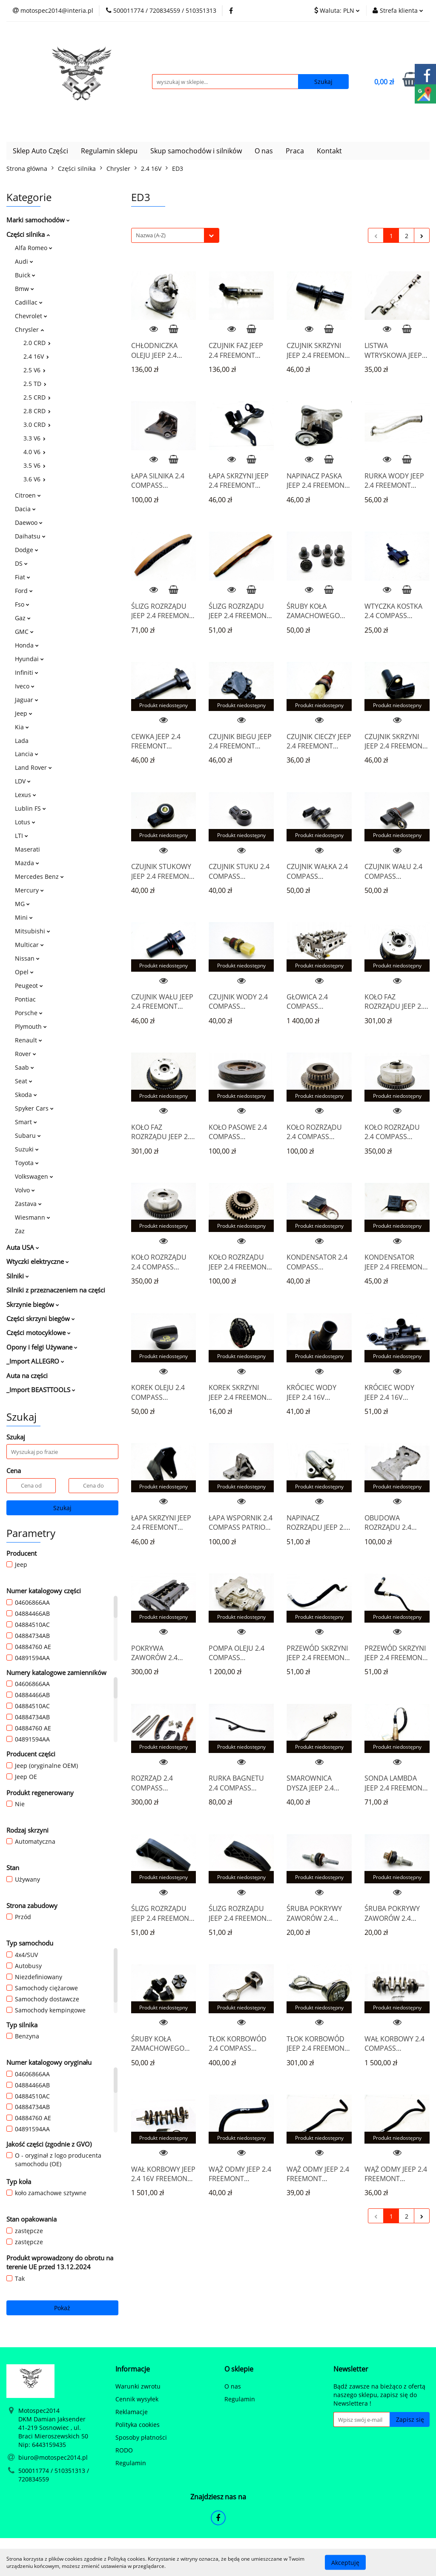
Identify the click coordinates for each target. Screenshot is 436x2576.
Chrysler (29, 329)
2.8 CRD (37, 411)
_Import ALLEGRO (35, 1361)
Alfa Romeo (33, 248)
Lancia (26, 754)
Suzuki (27, 1149)
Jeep (23, 713)
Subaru (28, 1135)
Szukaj (62, 1508)
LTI (21, 836)
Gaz (23, 618)
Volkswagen (34, 1176)
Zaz (20, 1231)
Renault (28, 1040)
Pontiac (25, 999)
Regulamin (130, 2463)
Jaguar (26, 700)
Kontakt (329, 150)
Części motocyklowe (38, 1332)
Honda (27, 645)
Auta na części (27, 1375)
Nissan (27, 958)
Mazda (27, 863)
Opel (24, 972)
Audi (24, 261)
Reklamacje (131, 2412)
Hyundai (29, 659)
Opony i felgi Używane (41, 1347)
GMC (24, 631)
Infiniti (26, 672)
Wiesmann (32, 1217)
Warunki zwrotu (138, 2386)
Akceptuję (345, 2562)
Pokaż (62, 2308)
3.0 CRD (37, 424)
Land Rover (33, 767)
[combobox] (175, 235)
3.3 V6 (34, 438)
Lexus (25, 795)
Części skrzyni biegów (40, 1318)
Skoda (26, 1095)
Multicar (29, 945)
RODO (124, 2450)
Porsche (29, 1013)
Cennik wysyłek (136, 2399)
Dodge (26, 550)
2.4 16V (36, 356)
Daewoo (29, 522)
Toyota (27, 1163)
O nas (264, 150)
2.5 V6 (34, 370)
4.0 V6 (34, 452)
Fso (22, 604)
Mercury (29, 890)
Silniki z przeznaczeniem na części (55, 1290)
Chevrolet (31, 316)
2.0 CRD (37, 343)
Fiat (22, 577)
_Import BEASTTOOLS (40, 1389)
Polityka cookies (137, 2425)
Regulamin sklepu (109, 150)
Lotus (25, 822)
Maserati (27, 849)
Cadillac (29, 302)
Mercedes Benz (39, 876)
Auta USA (22, 1247)
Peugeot (29, 985)
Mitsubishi (32, 931)
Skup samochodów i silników (196, 150)
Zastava (28, 1204)
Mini (24, 917)
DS (21, 563)
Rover (25, 1054)
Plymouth (31, 1026)
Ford (24, 591)
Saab (24, 1067)
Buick (25, 275)
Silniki (17, 1276)
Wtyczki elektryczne (37, 1261)
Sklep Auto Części (40, 150)
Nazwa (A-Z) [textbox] (151, 235)
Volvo (25, 1190)
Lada (22, 741)
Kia (22, 727)
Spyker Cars (34, 1108)
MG (22, 904)
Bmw (24, 289)
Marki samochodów (38, 220)
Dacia (25, 509)
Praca (295, 150)
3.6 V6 (34, 479)
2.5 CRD (37, 397)
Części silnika (28, 234)
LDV (23, 781)
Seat (23, 1081)
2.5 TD (34, 384)
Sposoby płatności (141, 2437)
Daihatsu (30, 536)
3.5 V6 (34, 465)
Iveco (24, 686)
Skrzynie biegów (32, 1304)
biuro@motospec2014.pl (53, 2457)
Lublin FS (30, 808)
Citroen (28, 495)
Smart (26, 1122)
